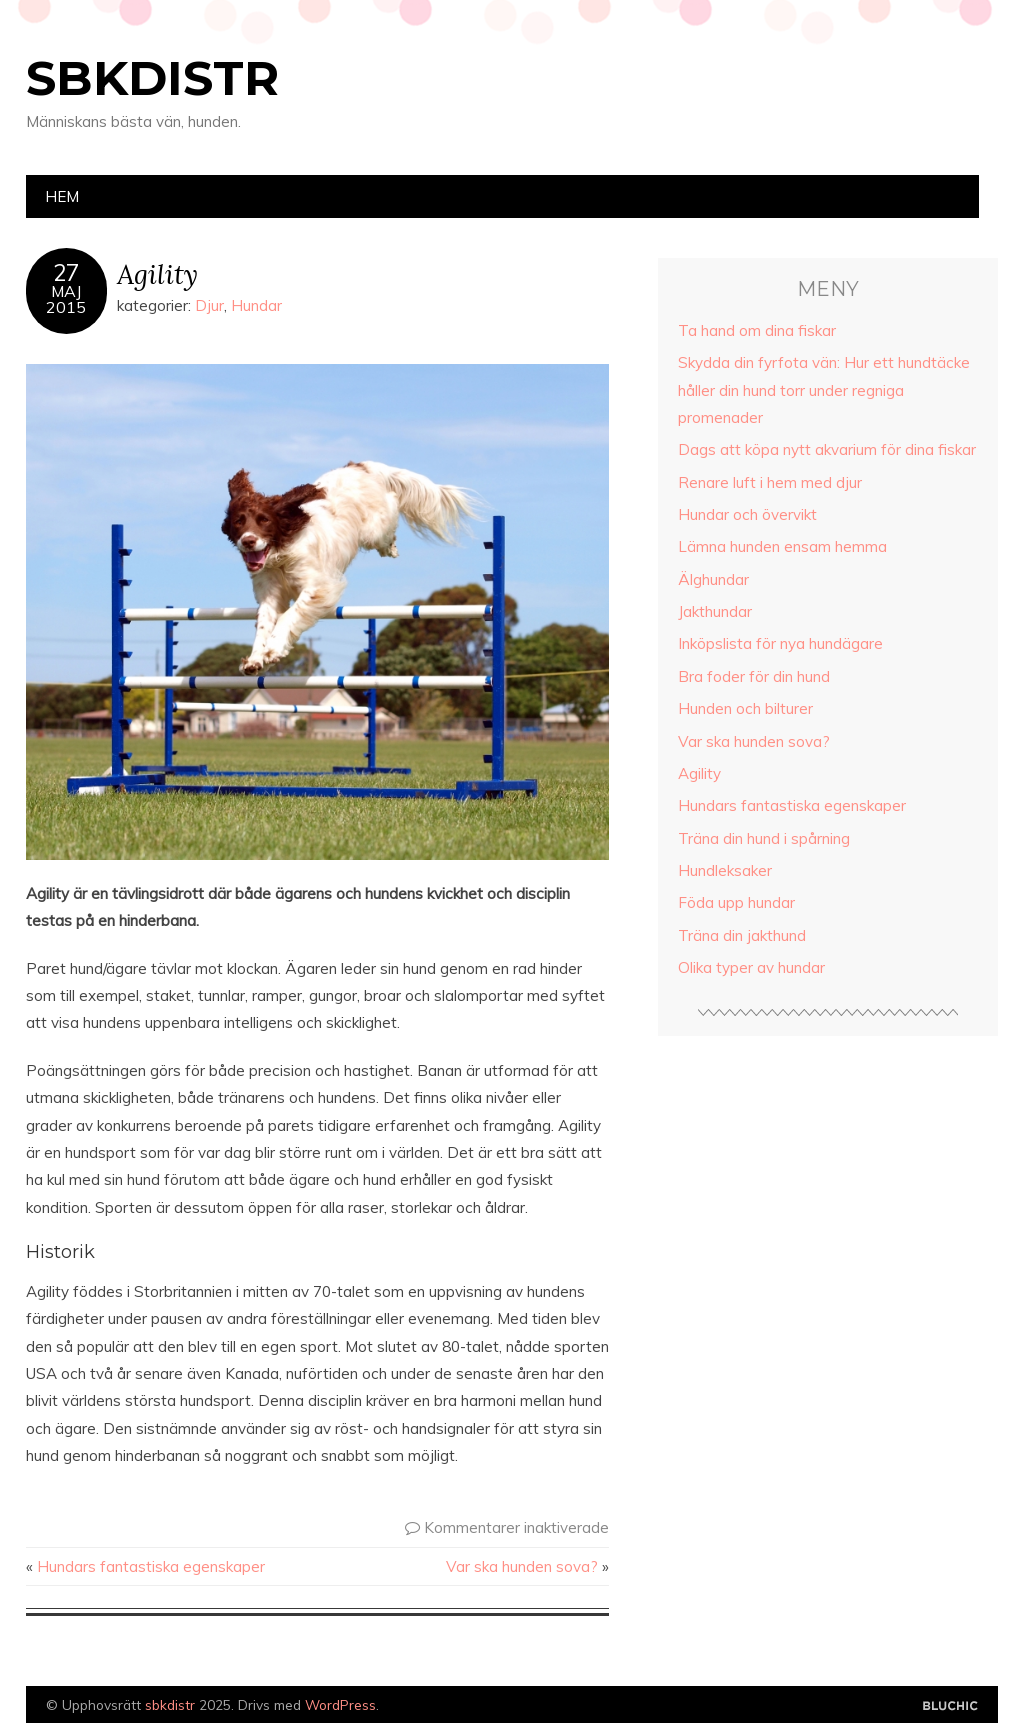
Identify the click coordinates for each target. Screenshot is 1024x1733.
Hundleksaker (725, 870)
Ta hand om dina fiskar (757, 330)
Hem (62, 196)
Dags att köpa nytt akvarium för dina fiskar (827, 449)
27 (66, 273)
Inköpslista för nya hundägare (780, 643)
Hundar (256, 305)
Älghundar (713, 579)
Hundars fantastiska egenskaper (151, 1566)
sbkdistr (152, 78)
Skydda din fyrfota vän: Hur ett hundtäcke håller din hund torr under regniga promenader (824, 390)
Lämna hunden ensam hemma (782, 546)
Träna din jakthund (742, 935)
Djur (209, 305)
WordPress (340, 1704)
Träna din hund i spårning (764, 838)
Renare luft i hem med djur (770, 482)
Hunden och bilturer (745, 708)
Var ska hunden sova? (522, 1566)
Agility (157, 273)
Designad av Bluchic (950, 1706)
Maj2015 (66, 299)
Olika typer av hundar (751, 967)
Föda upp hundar (736, 902)
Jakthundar (715, 611)
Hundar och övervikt (747, 514)
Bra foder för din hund (754, 676)
